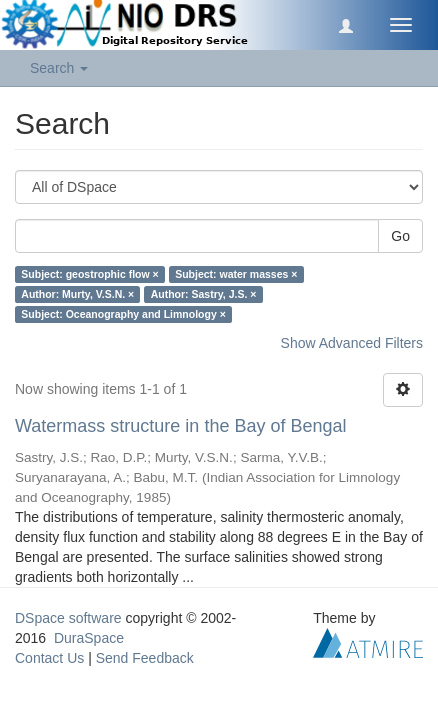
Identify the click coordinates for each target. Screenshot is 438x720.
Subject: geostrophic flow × (89, 274)
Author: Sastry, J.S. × (204, 294)
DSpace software (68, 618)
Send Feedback (145, 658)
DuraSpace (89, 638)
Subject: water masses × (236, 274)
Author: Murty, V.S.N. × (77, 294)
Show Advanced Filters (352, 343)
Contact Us (49, 658)
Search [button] (59, 68)
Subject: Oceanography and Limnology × (123, 314)
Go (400, 236)
